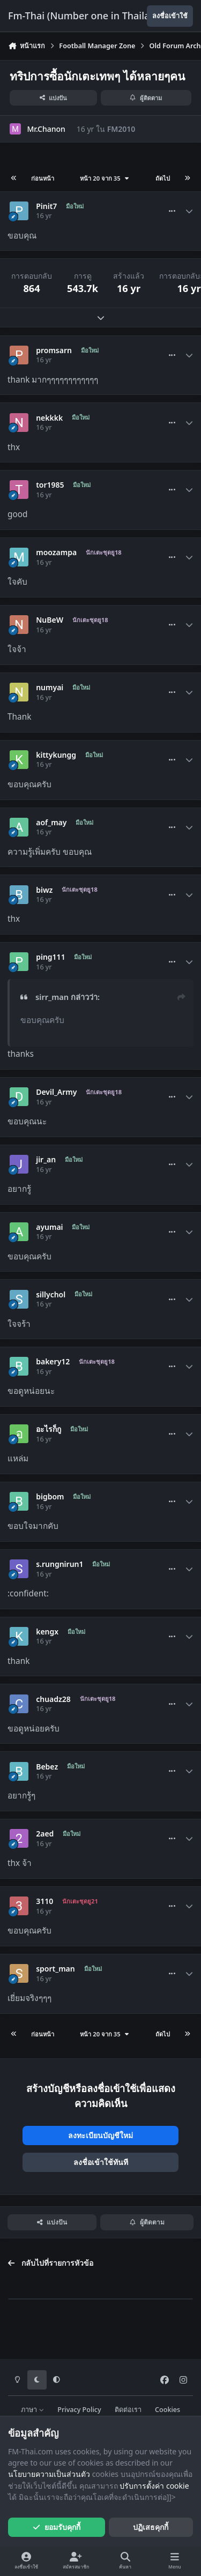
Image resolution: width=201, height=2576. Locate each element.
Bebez (47, 1767)
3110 (44, 1901)
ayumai (49, 1227)
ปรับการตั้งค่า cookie (154, 2486)
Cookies (167, 2409)
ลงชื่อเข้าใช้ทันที (100, 2162)
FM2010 (121, 129)
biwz (44, 890)
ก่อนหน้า (42, 178)
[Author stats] (189, 211)
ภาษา (32, 2409)
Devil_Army (56, 1092)
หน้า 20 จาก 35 (104, 178)
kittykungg (56, 755)
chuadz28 (53, 1699)
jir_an (46, 1159)
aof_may (51, 822)
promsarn (54, 350)
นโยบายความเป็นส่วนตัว (49, 2474)
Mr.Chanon (46, 129)
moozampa (56, 552)
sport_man (55, 1969)
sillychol (50, 1295)
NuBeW (49, 620)
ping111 (50, 957)
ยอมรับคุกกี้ (56, 2527)
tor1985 (50, 485)
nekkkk (49, 418)
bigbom (50, 1497)
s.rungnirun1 (59, 1564)
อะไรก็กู (48, 1429)
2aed (45, 1834)
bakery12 (53, 1362)
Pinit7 (46, 206)
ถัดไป (162, 178)
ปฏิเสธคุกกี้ (150, 2527)
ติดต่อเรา (128, 2409)
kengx (47, 1632)
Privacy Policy (79, 2409)
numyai (49, 687)
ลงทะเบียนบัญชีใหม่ (100, 2135)
